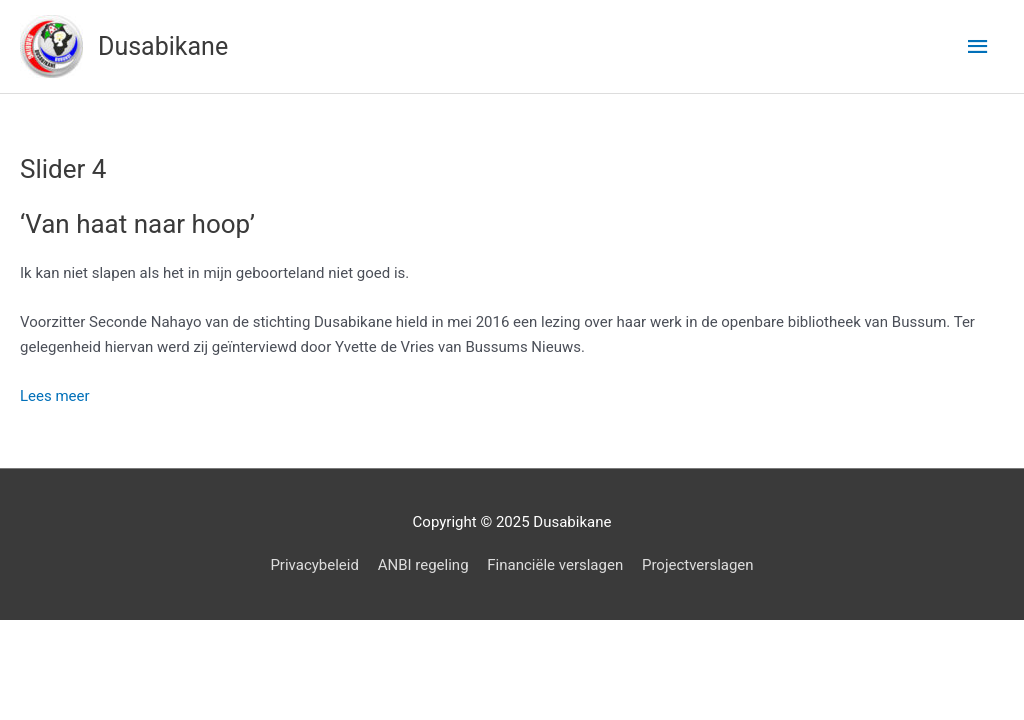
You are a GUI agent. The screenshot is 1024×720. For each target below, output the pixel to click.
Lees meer (55, 396)
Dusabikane (163, 46)
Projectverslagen (698, 565)
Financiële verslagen (555, 565)
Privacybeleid (314, 565)
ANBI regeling (423, 565)
